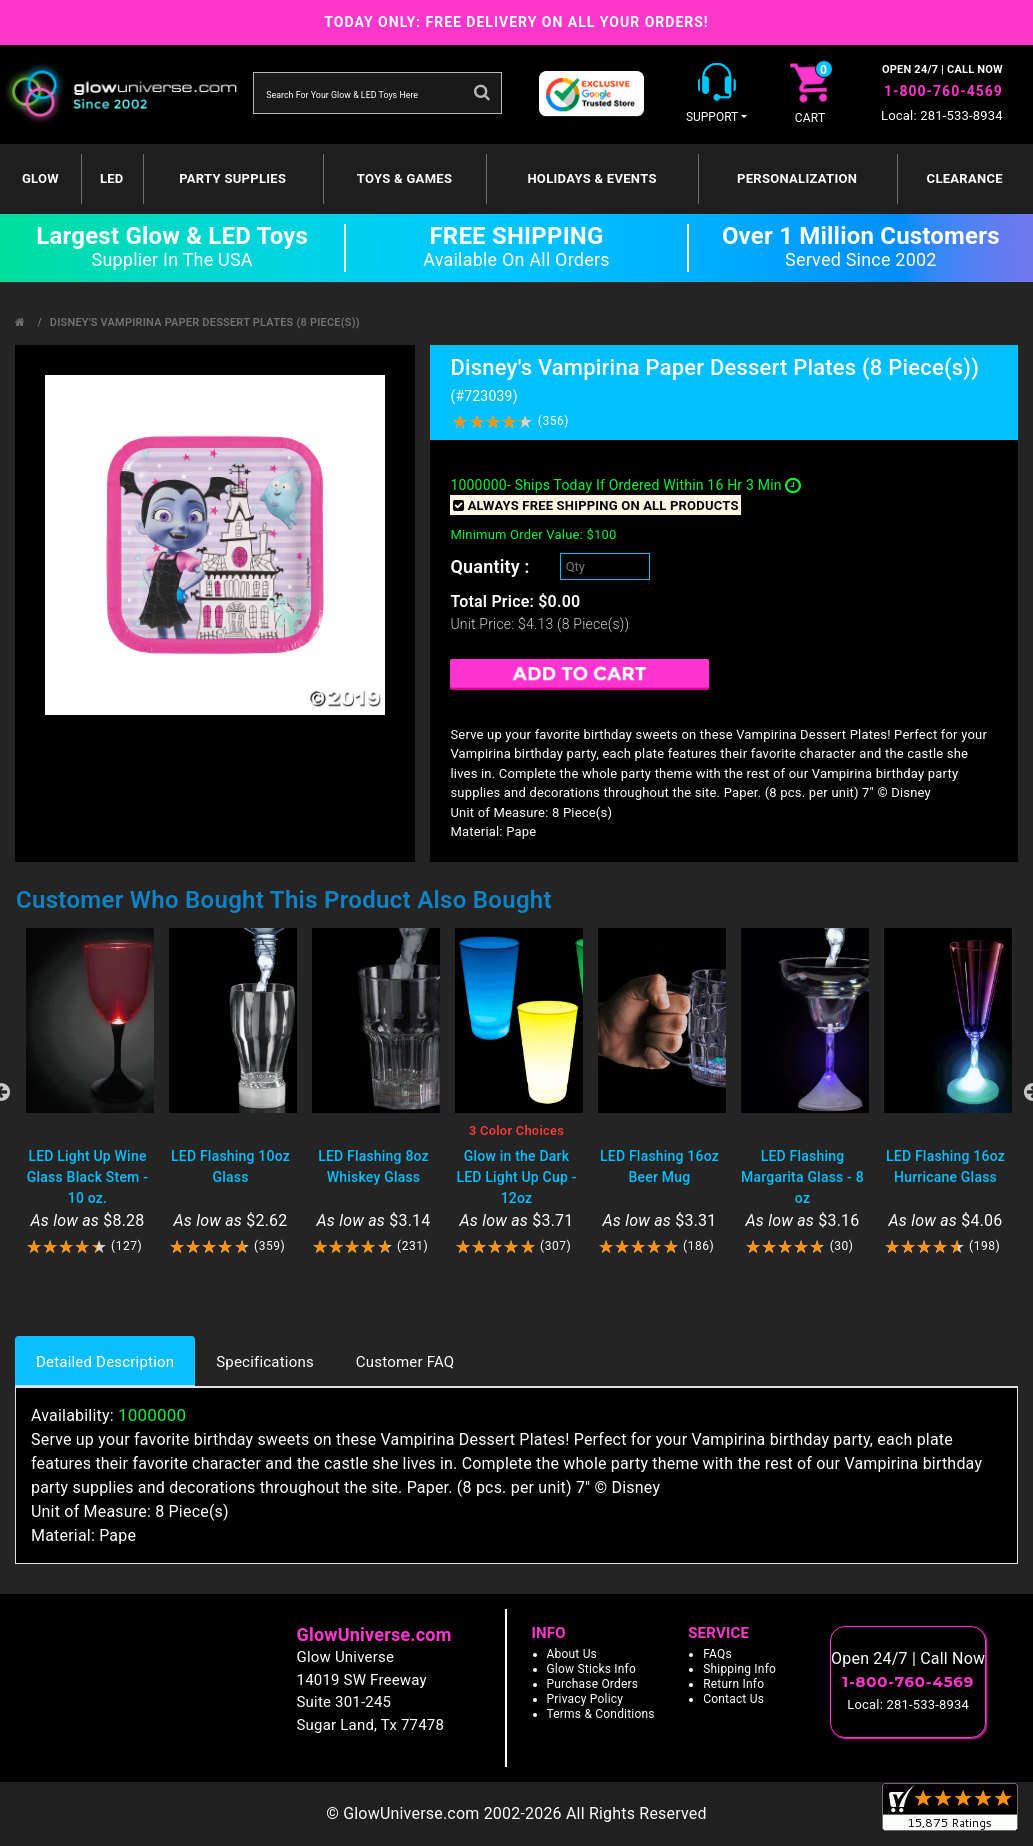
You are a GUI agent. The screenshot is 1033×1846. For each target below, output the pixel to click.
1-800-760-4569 (943, 91)
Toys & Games (404, 178)
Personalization (797, 178)
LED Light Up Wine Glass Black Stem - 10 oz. (87, 1177)
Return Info (733, 1684)
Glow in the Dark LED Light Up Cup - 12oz (516, 1177)
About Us (572, 1654)
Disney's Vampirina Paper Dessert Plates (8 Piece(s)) (205, 322)
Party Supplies (232, 178)
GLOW (40, 178)
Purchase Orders (593, 1684)
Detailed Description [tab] (105, 1362)
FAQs (717, 1654)
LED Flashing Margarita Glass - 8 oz (802, 1177)
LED (112, 178)
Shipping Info (739, 1669)
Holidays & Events (591, 178)
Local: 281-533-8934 (942, 115)
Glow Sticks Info (592, 1669)
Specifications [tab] (265, 1362)
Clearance (965, 178)
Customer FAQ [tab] (405, 1362)
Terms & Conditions (601, 1714)
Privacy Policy (585, 1699)
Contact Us (733, 1699)
